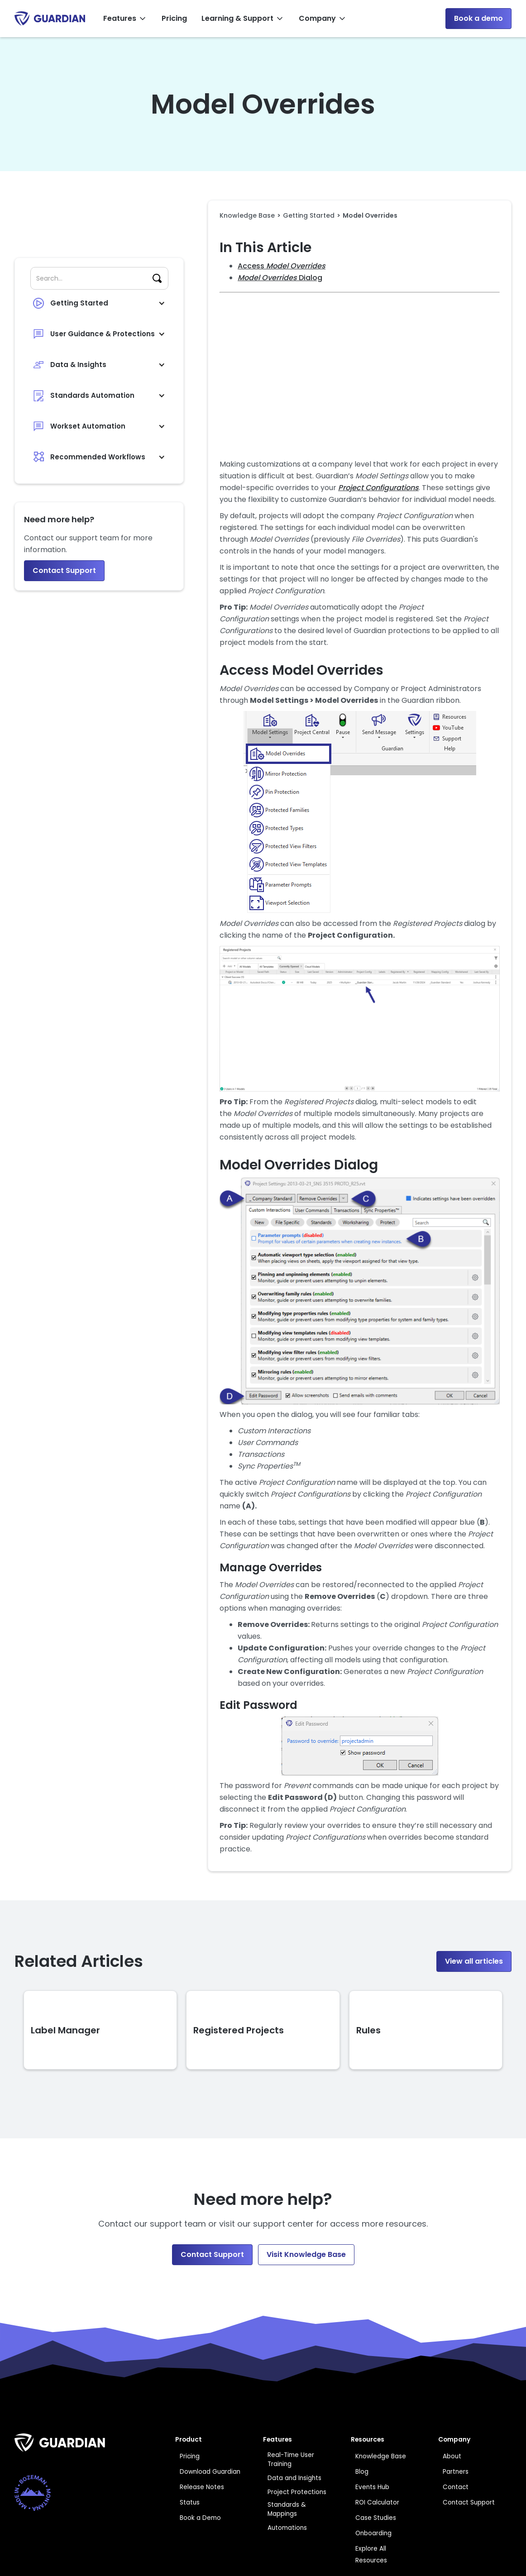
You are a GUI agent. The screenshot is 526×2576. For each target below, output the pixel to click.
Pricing (174, 18)
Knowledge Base (247, 215)
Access (281, 266)
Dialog (280, 277)
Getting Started (309, 215)
